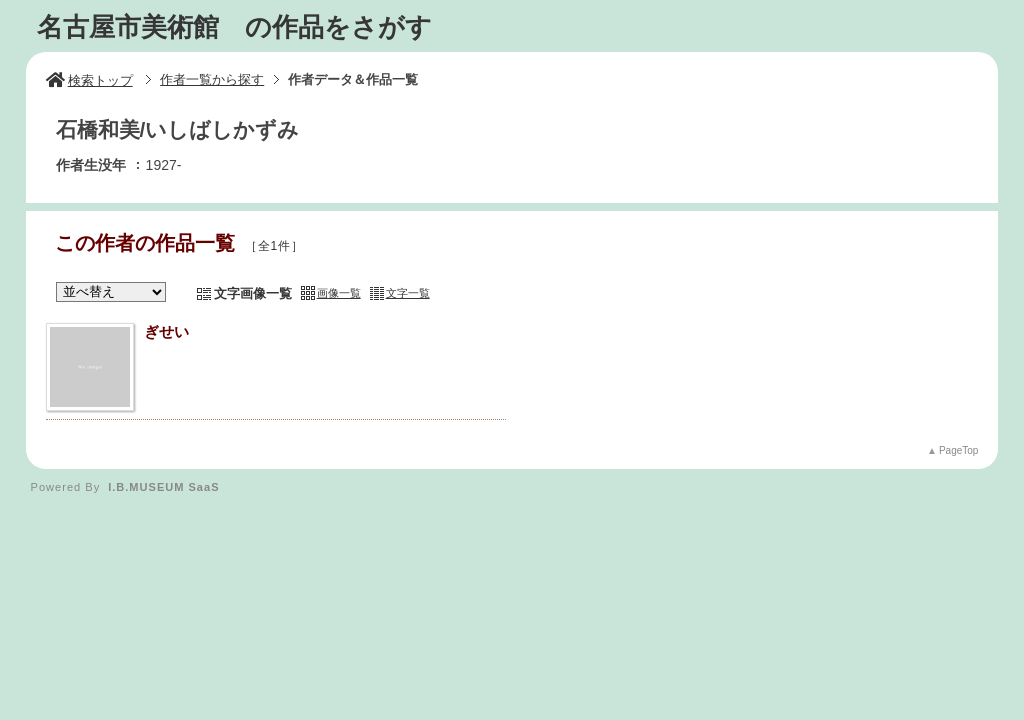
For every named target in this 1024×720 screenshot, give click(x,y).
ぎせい (166, 331)
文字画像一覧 (253, 293)
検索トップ (89, 80)
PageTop (958, 450)
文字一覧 (408, 293)
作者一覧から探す (212, 79)
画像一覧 (339, 293)
